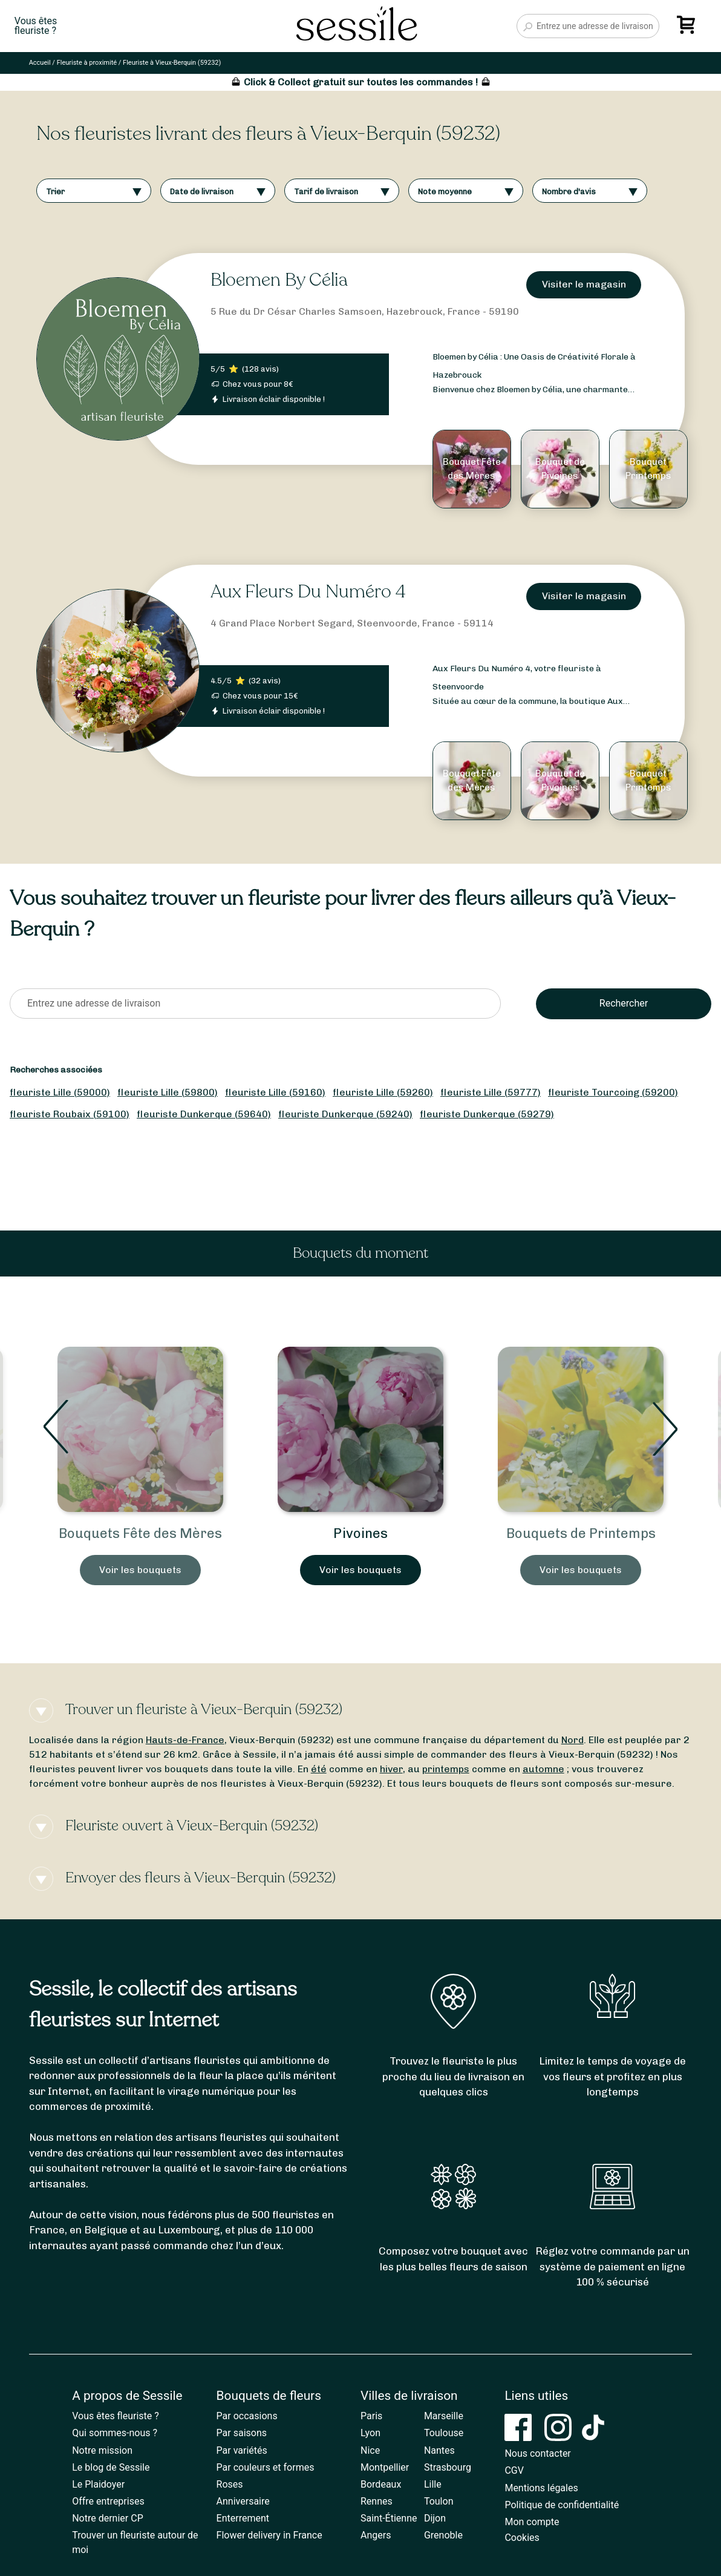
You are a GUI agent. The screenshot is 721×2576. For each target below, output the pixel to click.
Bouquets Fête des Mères (140, 1533)
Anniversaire (243, 2501)
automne (543, 1769)
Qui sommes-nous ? (114, 2433)
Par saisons (242, 2433)
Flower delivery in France (269, 2535)
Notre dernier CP (107, 2518)
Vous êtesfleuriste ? (36, 26)
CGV (514, 2470)
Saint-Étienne (388, 2518)
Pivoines (360, 1533)
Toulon (439, 2501)
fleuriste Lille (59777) (490, 1092)
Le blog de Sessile (110, 2467)
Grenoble (443, 2535)
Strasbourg (447, 2467)
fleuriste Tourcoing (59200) (613, 1092)
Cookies (521, 2537)
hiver (391, 1769)
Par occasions (247, 2416)
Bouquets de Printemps (581, 1533)
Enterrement (243, 2518)
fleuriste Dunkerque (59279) (487, 1114)
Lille (433, 2484)
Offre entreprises (108, 2501)
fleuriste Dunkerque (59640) (204, 1114)
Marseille (443, 2416)
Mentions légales (541, 2488)
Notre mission (102, 2450)
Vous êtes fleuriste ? (115, 2416)
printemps (445, 1769)
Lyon (370, 2433)
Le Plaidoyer (98, 2484)
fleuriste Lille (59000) (60, 1092)
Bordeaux (380, 2484)
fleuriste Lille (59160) (275, 1092)
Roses (230, 2484)
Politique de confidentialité (561, 2505)
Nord (572, 1740)
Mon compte (531, 2522)
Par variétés (242, 2450)
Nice (370, 2450)
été (319, 1769)
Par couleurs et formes (266, 2467)
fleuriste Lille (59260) (383, 1092)
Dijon (435, 2518)
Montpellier (384, 2467)
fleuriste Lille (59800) (167, 1092)
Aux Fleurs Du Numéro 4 (308, 591)
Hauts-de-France (185, 1740)
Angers (375, 2535)
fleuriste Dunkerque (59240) (345, 1114)
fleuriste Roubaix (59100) (69, 1114)
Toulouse (443, 2433)
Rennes (376, 2501)
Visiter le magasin (584, 284)
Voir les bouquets (140, 1570)
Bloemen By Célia (279, 280)
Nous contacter (537, 2453)
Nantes (439, 2450)
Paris (371, 2416)
